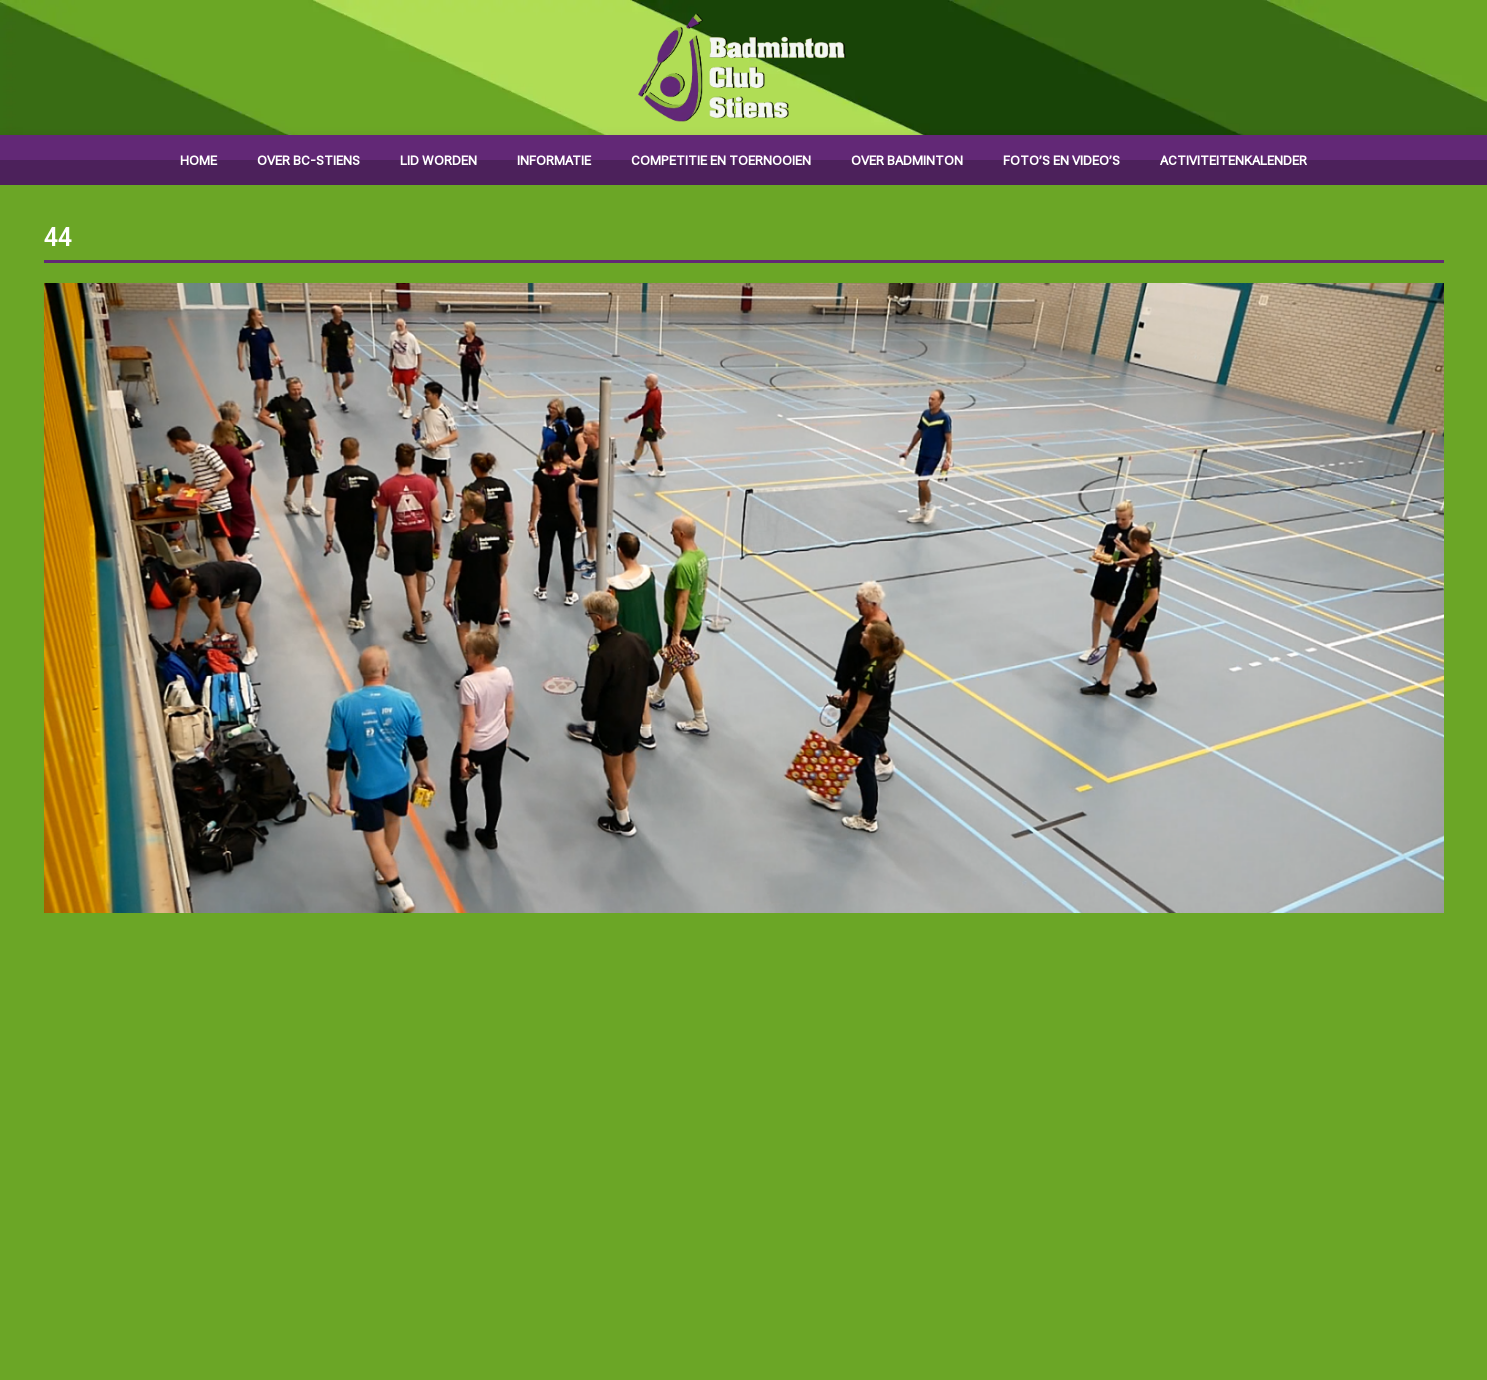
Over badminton (907, 160)
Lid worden (438, 160)
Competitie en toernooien (721, 160)
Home (198, 160)
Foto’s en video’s (1061, 160)
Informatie (554, 160)
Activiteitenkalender (1233, 160)
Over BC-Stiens (308, 160)
